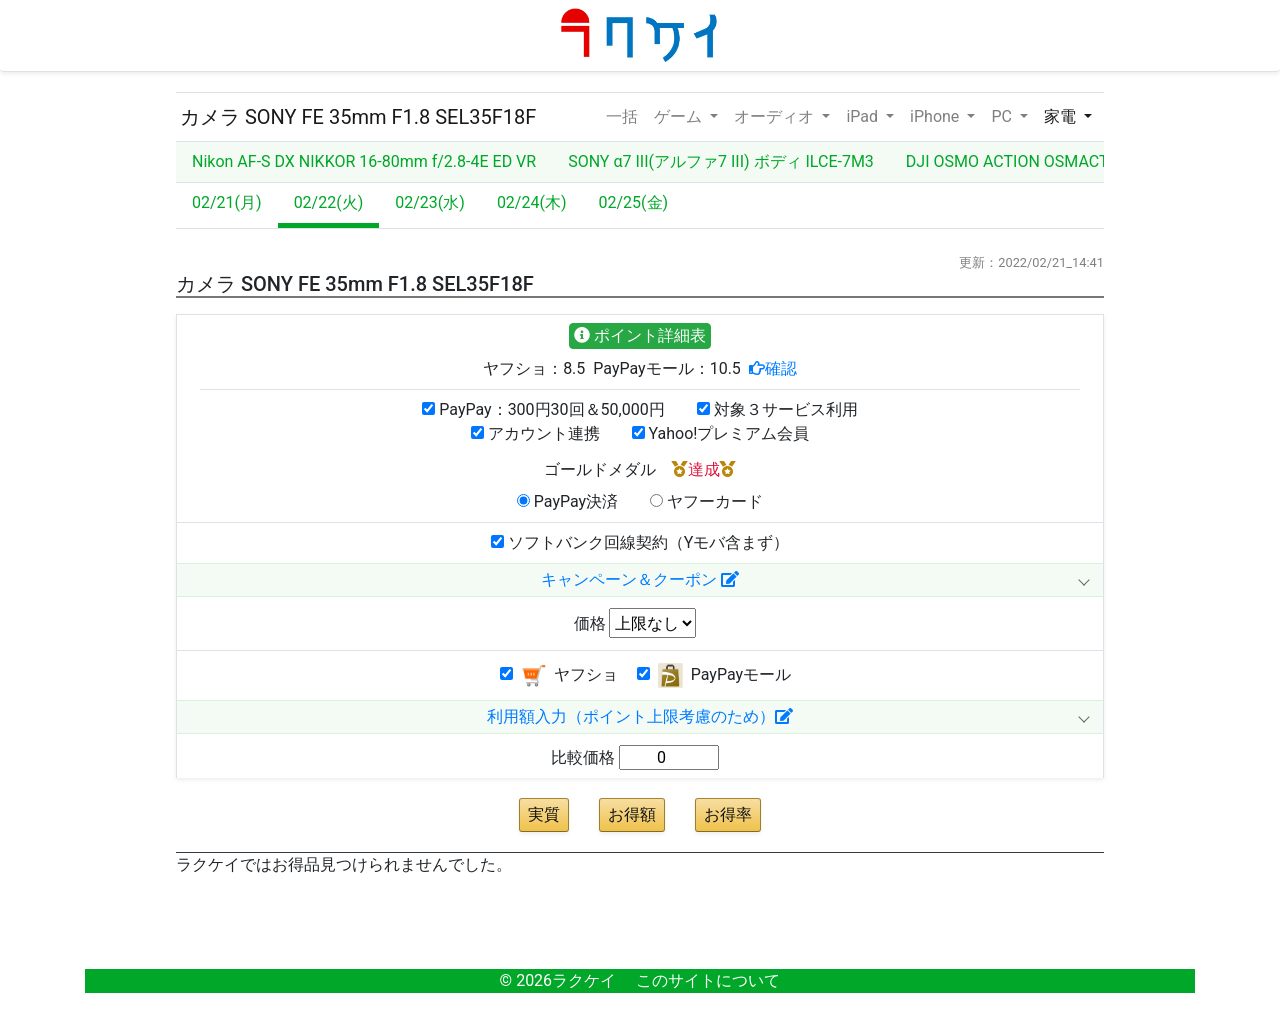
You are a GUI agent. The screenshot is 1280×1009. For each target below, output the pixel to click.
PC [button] (1003, 116)
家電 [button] (1062, 116)
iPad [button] (864, 116)
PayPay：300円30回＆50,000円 (543, 409)
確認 (781, 368)
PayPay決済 (567, 501)
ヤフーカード (706, 501)
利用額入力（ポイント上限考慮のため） (640, 716)
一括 (622, 115)
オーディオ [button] (776, 116)
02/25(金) (634, 202)
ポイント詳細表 (640, 335)
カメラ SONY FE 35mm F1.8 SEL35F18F (358, 117)
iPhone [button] (936, 116)
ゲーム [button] (680, 116)
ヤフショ (559, 675)
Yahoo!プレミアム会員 (721, 433)
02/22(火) (329, 202)
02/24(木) (532, 202)
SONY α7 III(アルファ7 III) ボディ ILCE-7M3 (721, 161)
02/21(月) (227, 202)
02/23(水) (430, 202)
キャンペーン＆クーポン (640, 579)
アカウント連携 (535, 433)
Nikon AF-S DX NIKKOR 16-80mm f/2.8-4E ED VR (364, 161)
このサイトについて (708, 980)
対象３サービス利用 (777, 409)
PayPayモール (714, 675)
